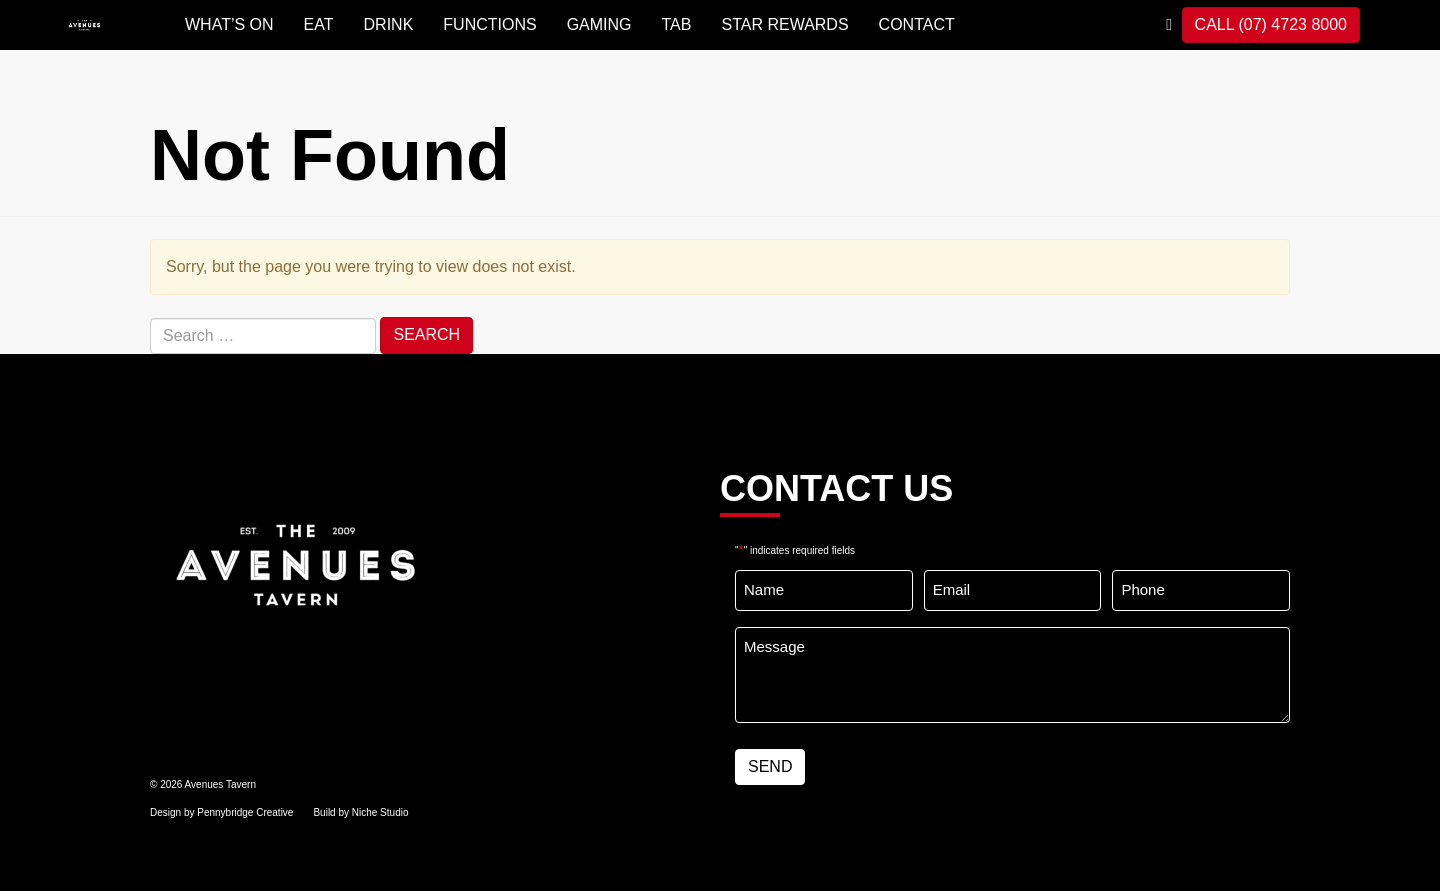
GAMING (599, 24)
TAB (677, 24)
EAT (319, 24)
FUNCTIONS (489, 24)
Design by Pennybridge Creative (221, 812)
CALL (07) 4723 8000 (1271, 24)
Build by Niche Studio (360, 812)
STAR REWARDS (784, 24)
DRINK (389, 24)
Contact (917, 24)
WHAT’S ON (229, 24)
